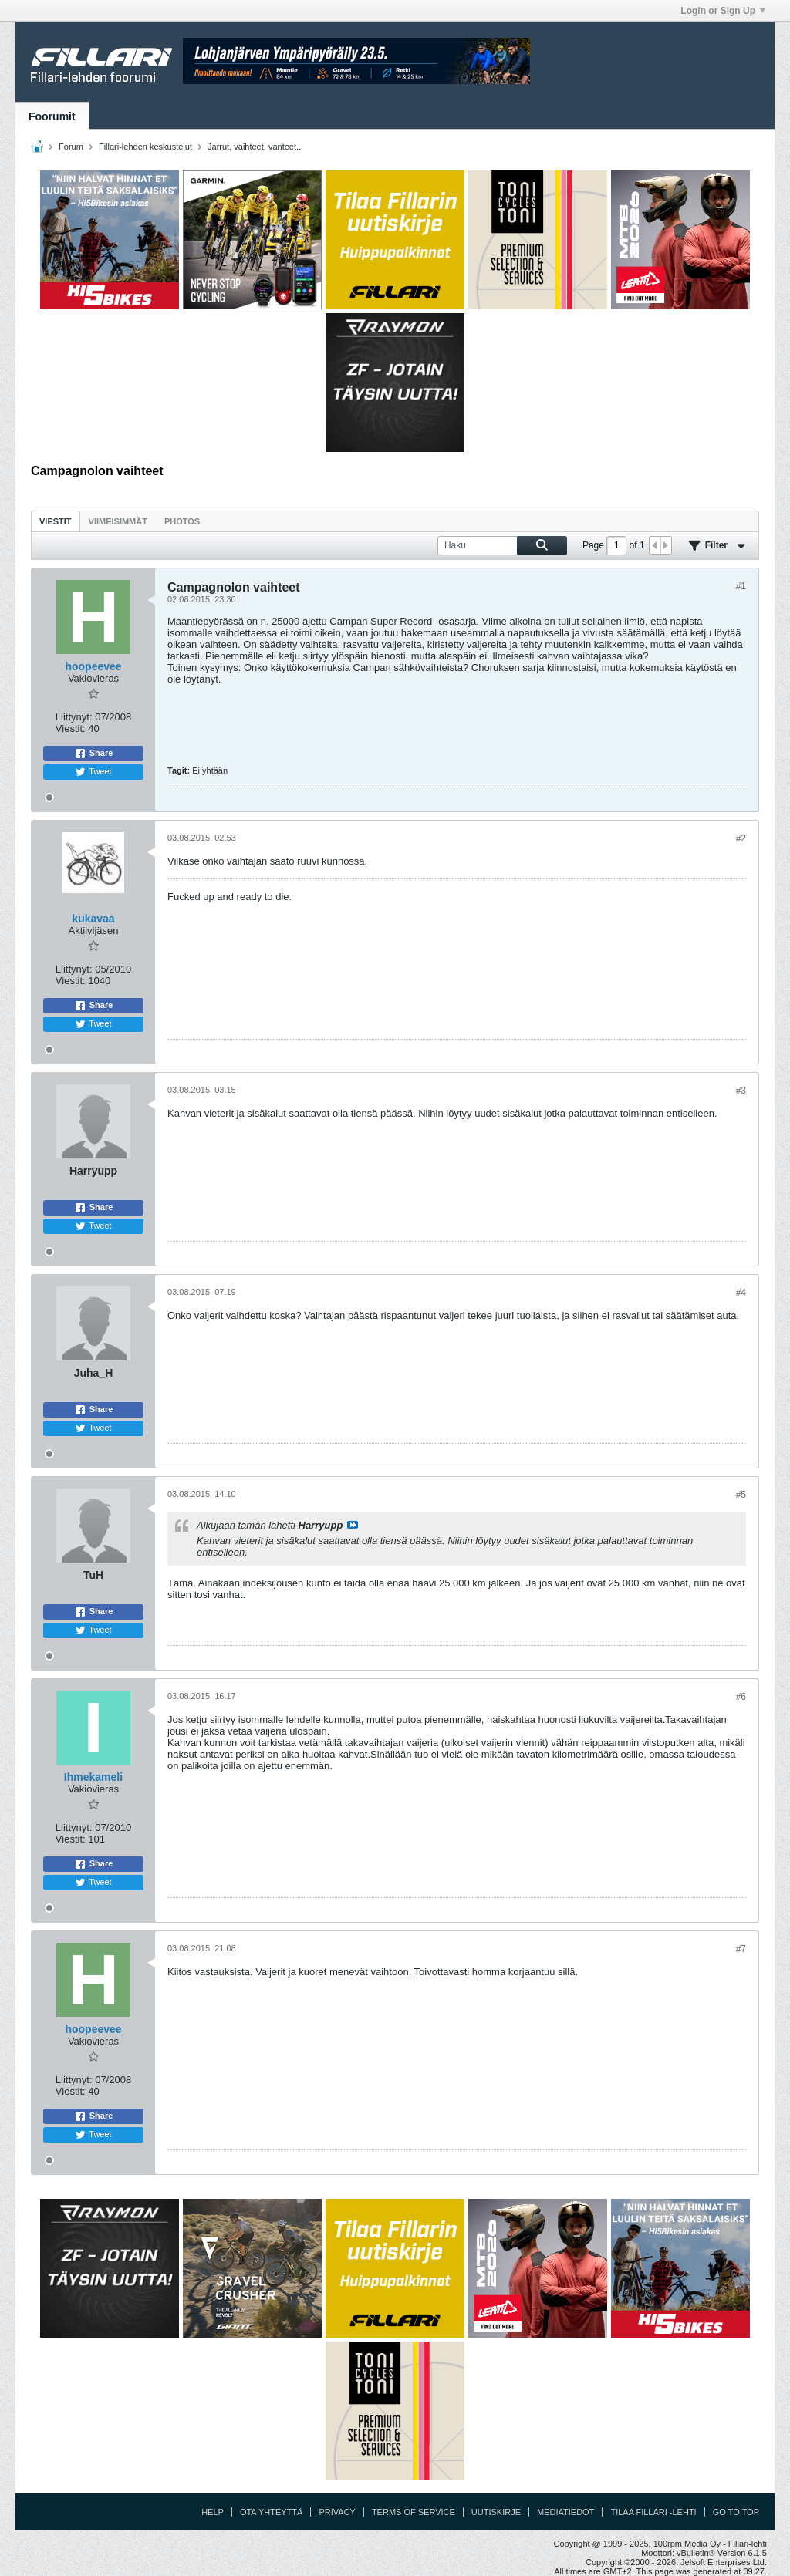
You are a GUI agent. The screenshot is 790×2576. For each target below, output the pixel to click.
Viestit (55, 521)
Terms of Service (413, 2512)
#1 (741, 586)
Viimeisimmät (118, 521)
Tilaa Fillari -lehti (653, 2512)
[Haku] (502, 545)
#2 (741, 838)
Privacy (337, 2512)
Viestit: (71, 728)
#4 (741, 1292)
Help (212, 2512)
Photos (182, 521)
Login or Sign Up (722, 10)
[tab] (55, 521)
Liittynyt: (74, 717)
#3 (741, 1090)
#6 (741, 1696)
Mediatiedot (565, 2512)
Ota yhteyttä (271, 2512)
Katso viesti (352, 1525)
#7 (741, 1949)
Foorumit (52, 116)
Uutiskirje (496, 2512)
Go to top (736, 2512)
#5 (741, 1494)
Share (93, 753)
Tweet (93, 772)
